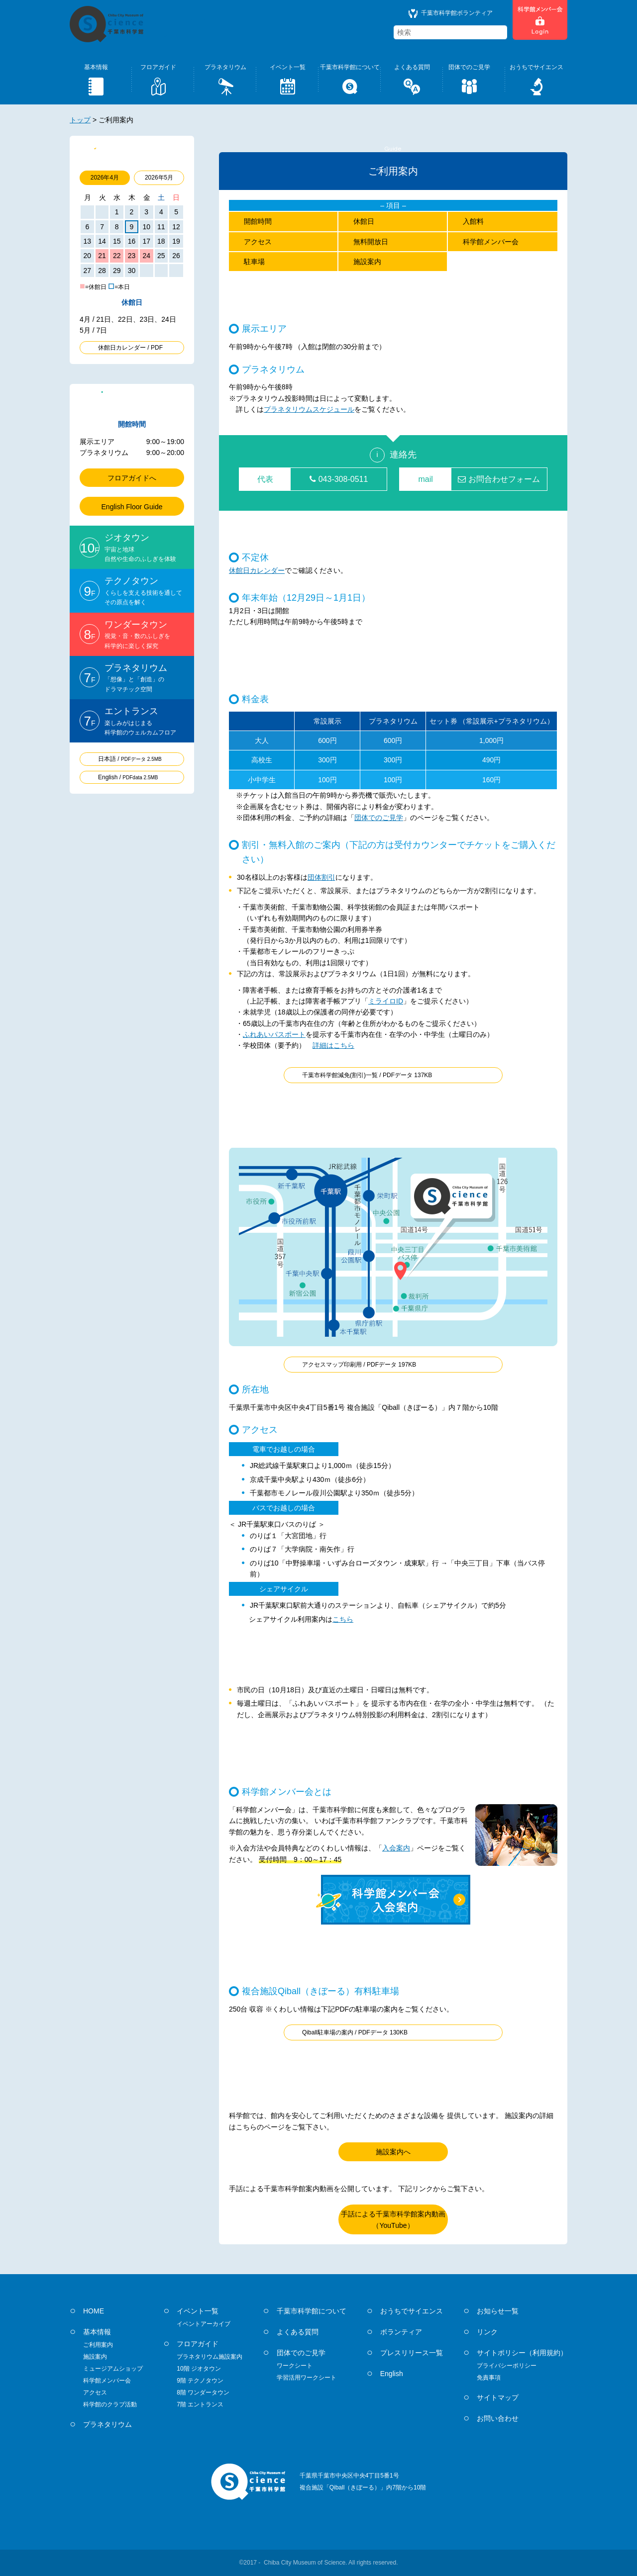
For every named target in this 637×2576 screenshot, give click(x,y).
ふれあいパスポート (274, 1034)
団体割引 (321, 877)
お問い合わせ (498, 2418)
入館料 (473, 221)
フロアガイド (197, 2344)
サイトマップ (498, 2397)
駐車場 (254, 262)
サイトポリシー (522, 2353)
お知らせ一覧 (498, 2311)
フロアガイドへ (131, 478)
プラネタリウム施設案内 (209, 2356)
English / (128, 777)
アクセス (258, 242)
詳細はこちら (333, 1045)
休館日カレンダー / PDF (130, 347)
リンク (487, 2332)
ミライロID (385, 1001)
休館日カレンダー (257, 570)
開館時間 (258, 221)
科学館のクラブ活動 (110, 2404)
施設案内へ (393, 2152)
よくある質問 (297, 2332)
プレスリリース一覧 (411, 2353)
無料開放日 (370, 242)
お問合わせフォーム (499, 479)
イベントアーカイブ (203, 2323)
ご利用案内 (98, 2344)
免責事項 (489, 2377)
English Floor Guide (132, 507)
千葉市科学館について (311, 2311)
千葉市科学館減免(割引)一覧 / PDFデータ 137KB (367, 1075)
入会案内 (396, 1848)
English (391, 2374)
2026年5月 (159, 177)
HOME (93, 2311)
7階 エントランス (200, 2404)
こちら (342, 1619)
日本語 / (130, 758)
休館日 (363, 221)
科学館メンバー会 (491, 242)
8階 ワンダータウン (203, 2392)
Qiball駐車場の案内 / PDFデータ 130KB (355, 2032)
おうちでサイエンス (411, 2311)
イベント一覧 (197, 2311)
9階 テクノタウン (200, 2380)
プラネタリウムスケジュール (309, 409)
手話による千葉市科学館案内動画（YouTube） (393, 2219)
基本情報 (97, 2332)
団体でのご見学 (378, 818)
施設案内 (367, 262)
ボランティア (401, 2332)
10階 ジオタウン (199, 2368)
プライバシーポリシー (506, 2365)
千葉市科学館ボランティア (451, 13)
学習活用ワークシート (306, 2377)
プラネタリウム (107, 2424)
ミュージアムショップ (113, 2368)
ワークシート (295, 2365)
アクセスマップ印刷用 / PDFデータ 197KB (359, 1364)
